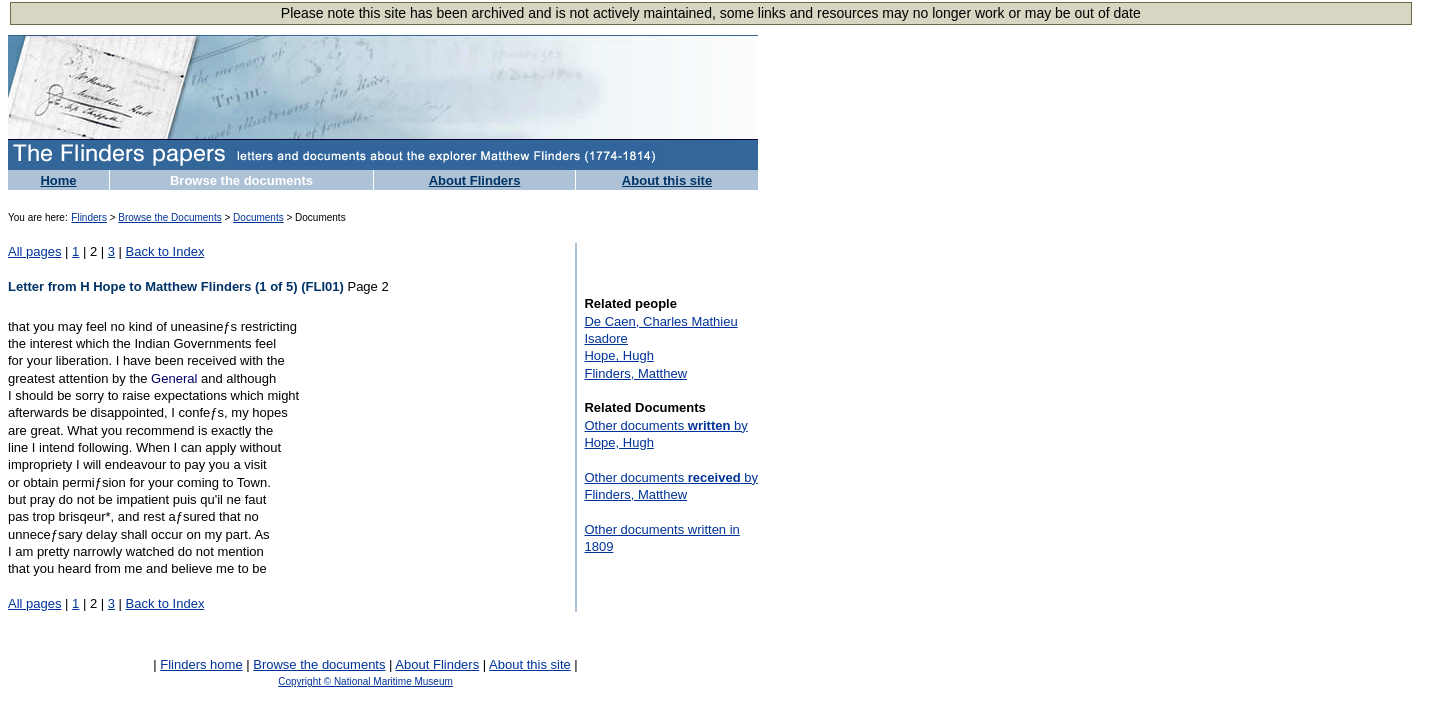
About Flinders (475, 180)
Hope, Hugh (618, 355)
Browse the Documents (169, 217)
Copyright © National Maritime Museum (365, 681)
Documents (258, 217)
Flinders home (201, 664)
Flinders (89, 217)
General (174, 378)
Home (58, 180)
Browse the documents (241, 180)
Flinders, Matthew (635, 373)
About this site (667, 180)
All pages (34, 251)
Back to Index (165, 251)
